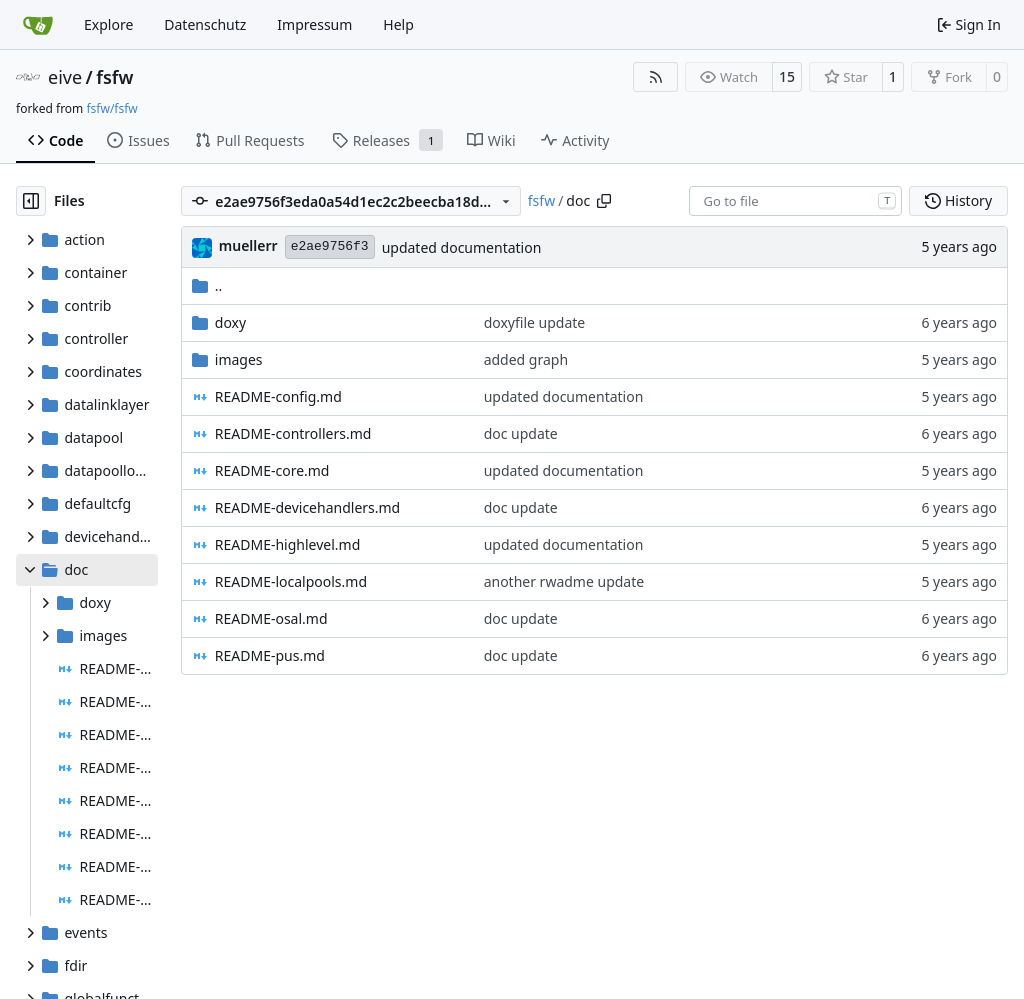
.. (207, 285)
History (958, 200)
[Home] (38, 25)
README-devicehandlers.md (307, 507)
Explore (108, 24)
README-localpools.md (291, 581)
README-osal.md (271, 618)
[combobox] (795, 201)
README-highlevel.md (287, 544)
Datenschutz (205, 24)
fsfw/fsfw (111, 108)
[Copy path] (604, 201)
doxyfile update (535, 322)
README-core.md (272, 470)
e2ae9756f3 (330, 246)
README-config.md (278, 396)
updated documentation (462, 247)
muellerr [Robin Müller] (248, 245)
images (239, 359)
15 (787, 76)
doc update (521, 433)
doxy (230, 322)
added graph (526, 359)
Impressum (314, 24)
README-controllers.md (293, 433)
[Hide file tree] (31, 201)
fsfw (114, 77)
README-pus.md (270, 655)
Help (398, 24)
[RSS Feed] (656, 77)
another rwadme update (564, 581)
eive (65, 77)
